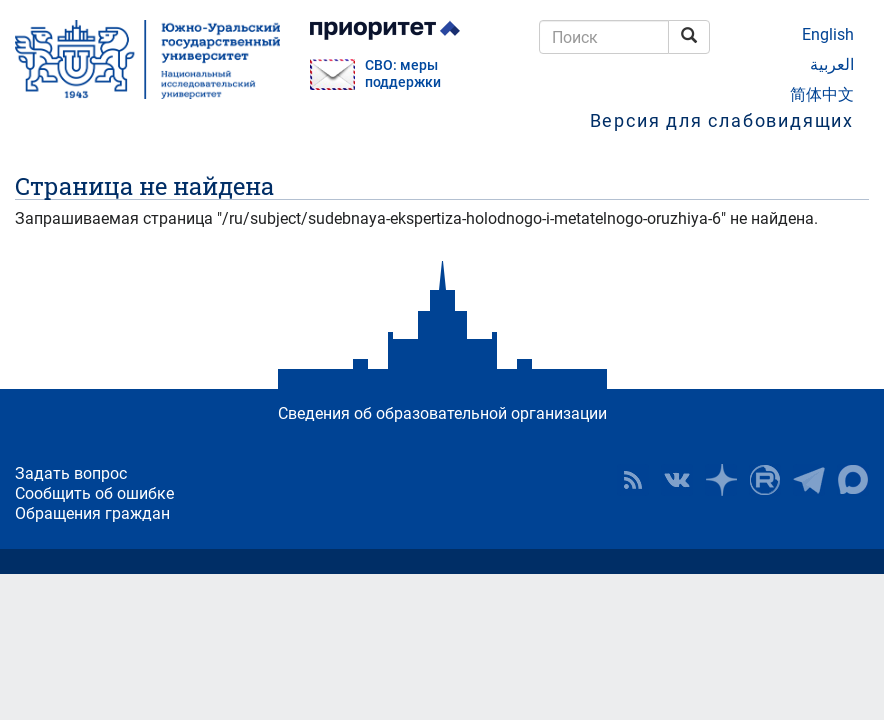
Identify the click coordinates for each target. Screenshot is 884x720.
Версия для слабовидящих (722, 120)
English (828, 34)
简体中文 (822, 94)
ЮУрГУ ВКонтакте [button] (677, 480)
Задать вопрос (71, 473)
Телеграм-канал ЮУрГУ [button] (809, 480)
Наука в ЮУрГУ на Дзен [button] (721, 480)
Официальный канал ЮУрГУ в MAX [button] (853, 480)
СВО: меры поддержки (403, 74)
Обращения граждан (92, 513)
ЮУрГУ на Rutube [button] (765, 480)
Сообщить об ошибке (94, 493)
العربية (832, 64)
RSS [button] (633, 480)
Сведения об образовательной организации (442, 413)
